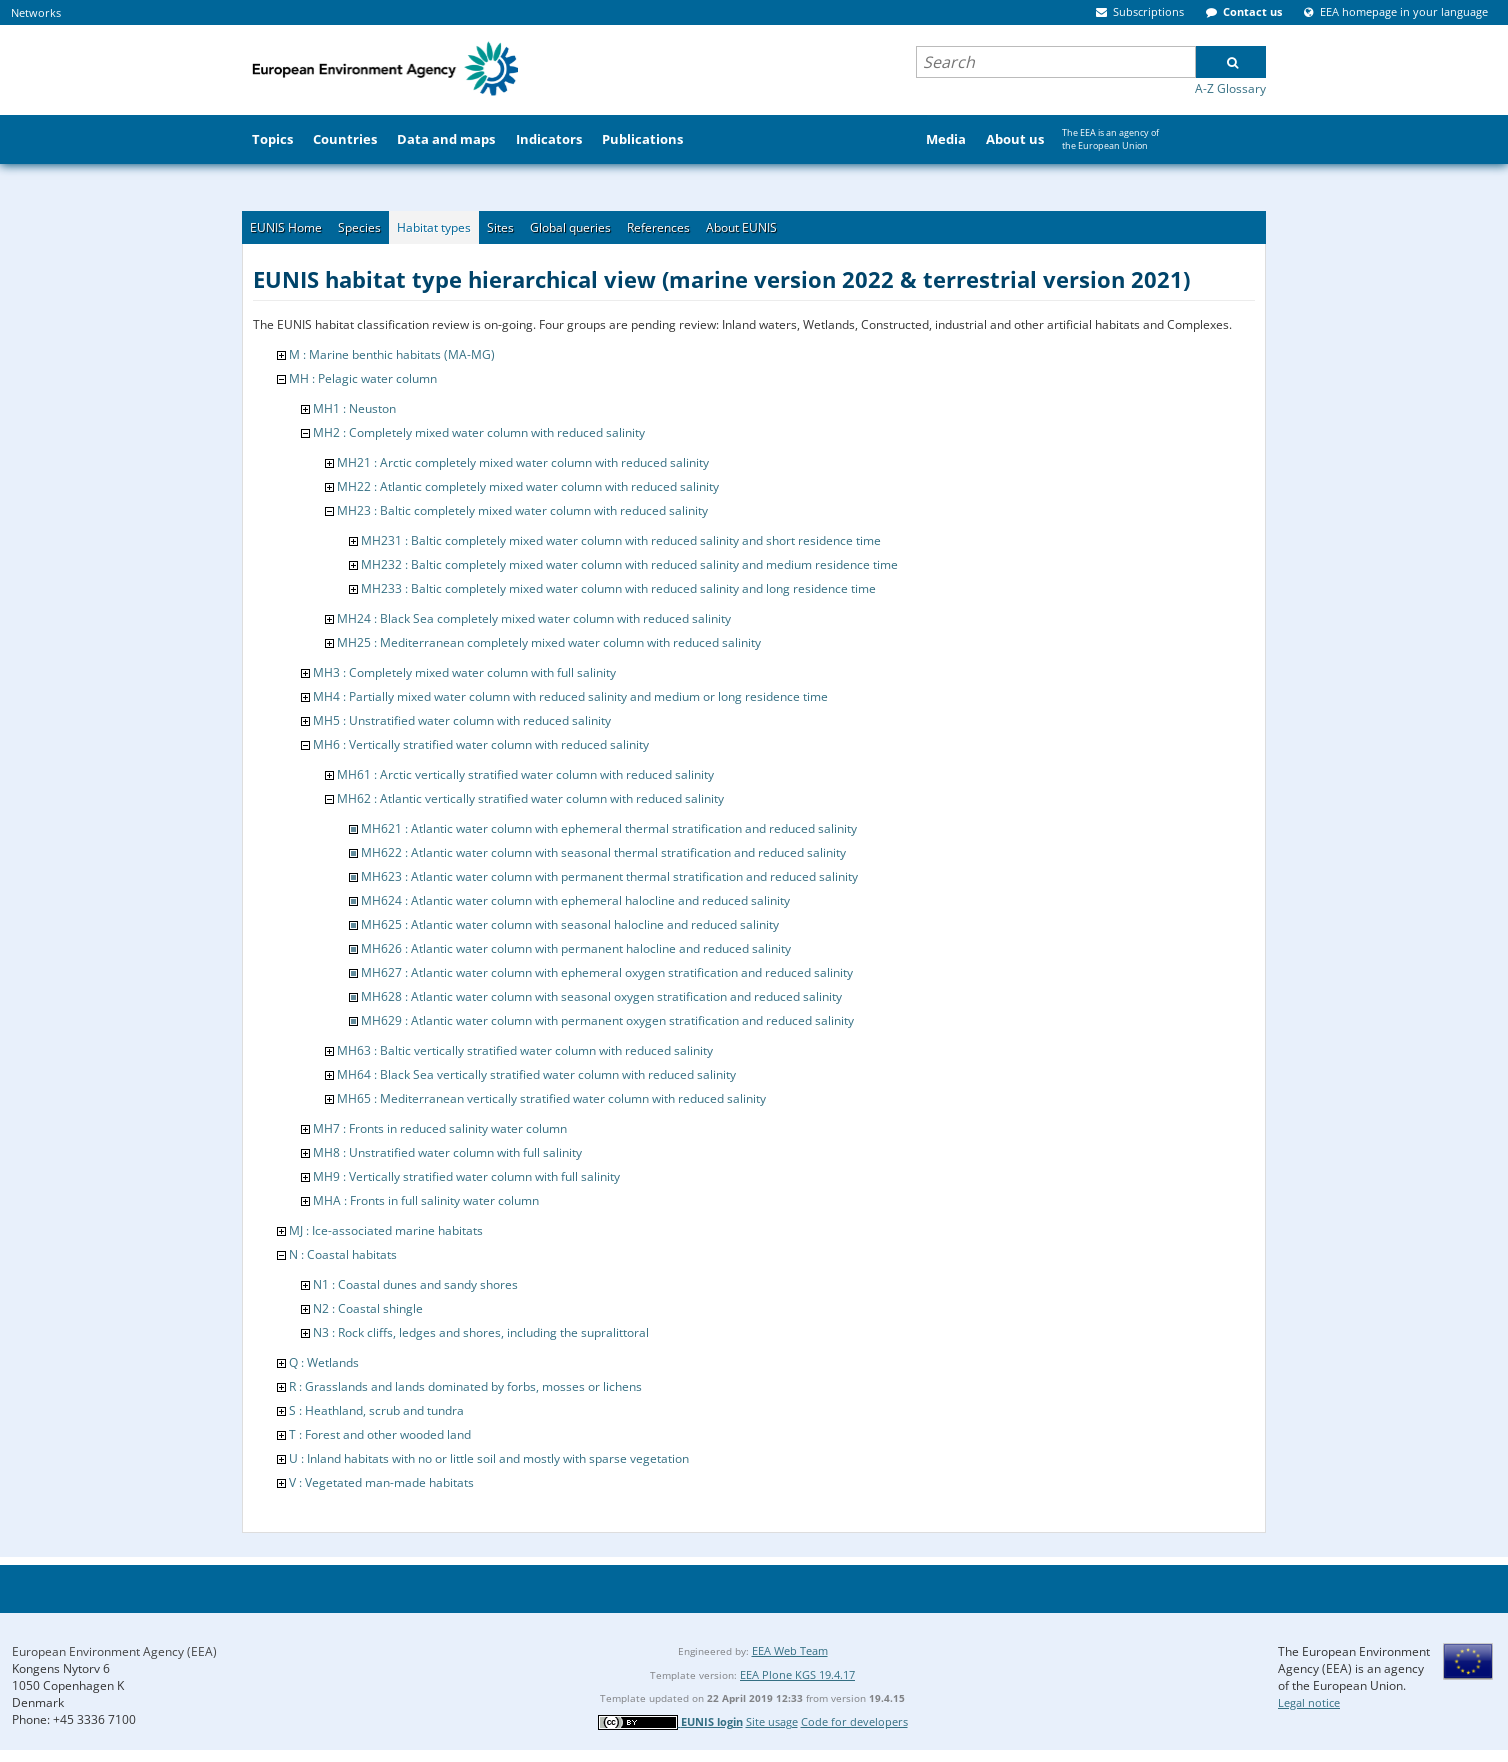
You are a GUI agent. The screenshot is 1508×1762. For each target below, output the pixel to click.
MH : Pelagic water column (363, 378)
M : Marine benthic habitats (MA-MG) (392, 354)
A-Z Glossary (1230, 88)
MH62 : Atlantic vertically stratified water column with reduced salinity (530, 798)
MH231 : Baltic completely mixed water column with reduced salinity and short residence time (621, 540)
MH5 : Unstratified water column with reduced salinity (462, 720)
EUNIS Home (286, 227)
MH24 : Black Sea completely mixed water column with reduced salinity (534, 618)
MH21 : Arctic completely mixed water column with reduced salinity (523, 462)
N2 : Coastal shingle (368, 1308)
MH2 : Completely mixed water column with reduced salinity (479, 432)
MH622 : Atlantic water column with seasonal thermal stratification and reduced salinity (603, 852)
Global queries (570, 227)
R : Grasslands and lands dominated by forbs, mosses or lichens (465, 1386)
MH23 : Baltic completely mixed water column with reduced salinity (522, 510)
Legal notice (1309, 1702)
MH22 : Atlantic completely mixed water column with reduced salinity (528, 486)
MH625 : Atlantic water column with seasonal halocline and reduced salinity (570, 924)
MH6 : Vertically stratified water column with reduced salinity (481, 744)
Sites (500, 227)
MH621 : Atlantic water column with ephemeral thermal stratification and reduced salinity (609, 828)
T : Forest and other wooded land (380, 1434)
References (658, 227)
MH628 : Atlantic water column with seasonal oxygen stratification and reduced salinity (601, 996)
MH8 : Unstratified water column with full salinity (447, 1152)
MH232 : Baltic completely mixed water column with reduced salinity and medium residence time (629, 564)
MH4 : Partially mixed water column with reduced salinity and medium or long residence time (570, 696)
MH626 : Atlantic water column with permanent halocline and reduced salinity (576, 948)
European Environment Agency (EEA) (114, 1651)
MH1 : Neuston (354, 408)
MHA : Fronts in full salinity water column (426, 1200)
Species (359, 227)
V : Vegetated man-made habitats (381, 1482)
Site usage (772, 1721)
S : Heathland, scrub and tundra (376, 1410)
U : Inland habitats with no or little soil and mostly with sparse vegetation (489, 1458)
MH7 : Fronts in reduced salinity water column (440, 1128)
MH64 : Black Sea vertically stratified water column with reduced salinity (536, 1074)
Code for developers (854, 1721)
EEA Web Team (790, 1650)
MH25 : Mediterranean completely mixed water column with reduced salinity (549, 642)
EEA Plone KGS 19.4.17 (797, 1674)
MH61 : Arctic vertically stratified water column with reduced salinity (525, 774)
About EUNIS (741, 227)
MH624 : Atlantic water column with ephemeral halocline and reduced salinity (575, 900)
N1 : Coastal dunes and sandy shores (415, 1284)
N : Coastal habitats (343, 1254)
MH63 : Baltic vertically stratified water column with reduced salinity (525, 1050)
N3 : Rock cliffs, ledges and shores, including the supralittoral (481, 1332)
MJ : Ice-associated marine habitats (386, 1230)
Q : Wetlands (324, 1362)
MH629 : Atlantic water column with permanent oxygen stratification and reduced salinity (607, 1020)
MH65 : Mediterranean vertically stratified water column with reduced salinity (551, 1098)
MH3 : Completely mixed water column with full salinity (464, 672)
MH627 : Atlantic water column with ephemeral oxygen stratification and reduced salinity (607, 972)
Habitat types (434, 227)
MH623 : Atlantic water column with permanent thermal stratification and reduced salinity (609, 876)
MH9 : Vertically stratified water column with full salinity (466, 1176)
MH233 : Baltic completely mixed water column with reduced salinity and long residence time (618, 588)
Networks (36, 12)
